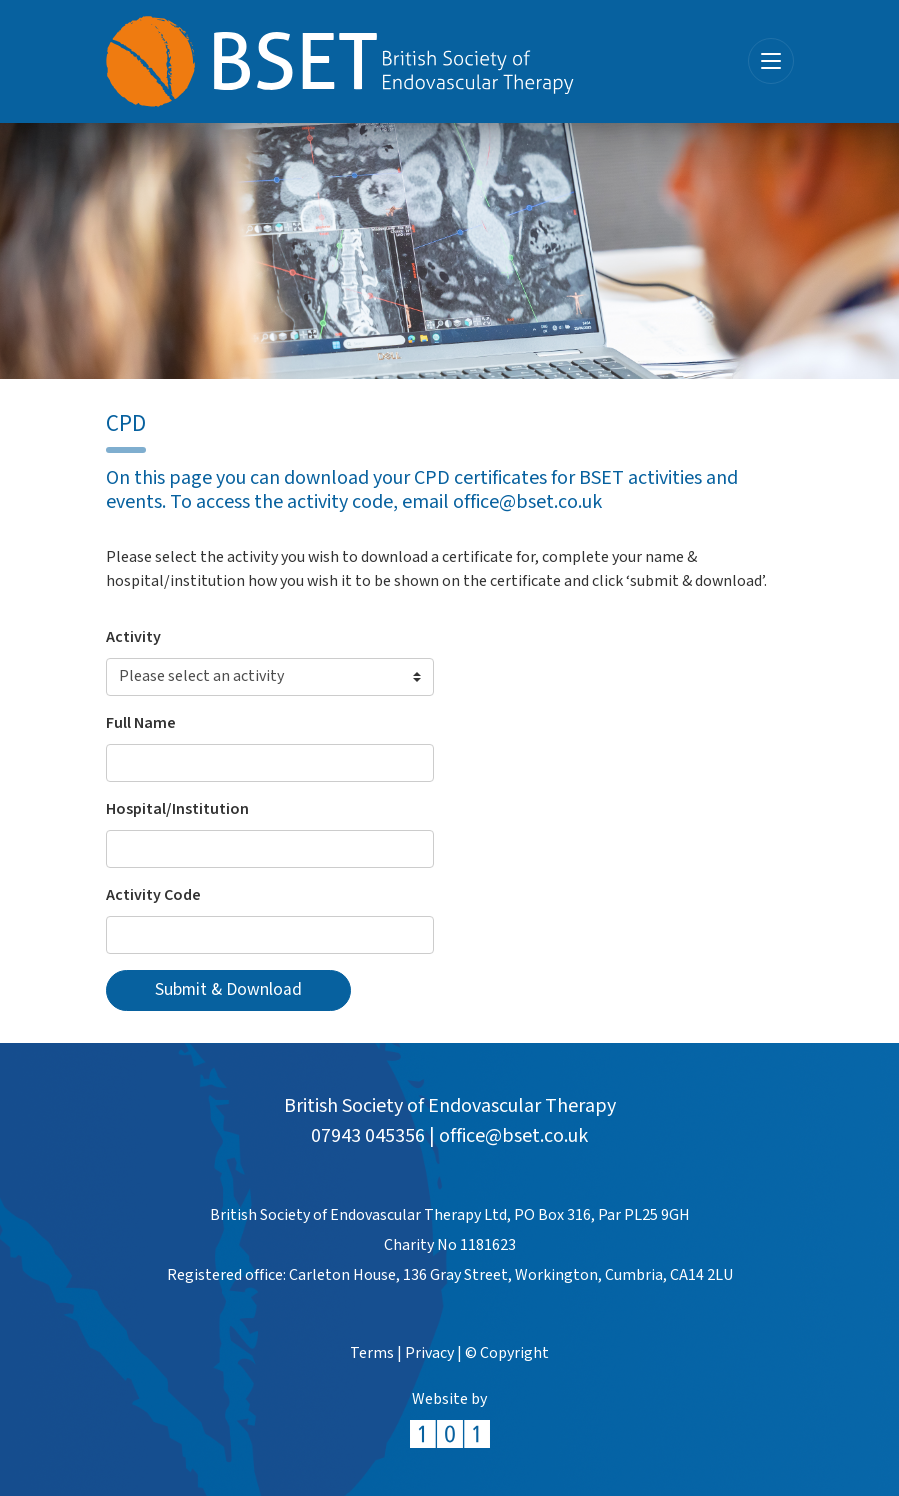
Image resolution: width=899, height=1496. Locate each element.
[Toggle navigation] (771, 61)
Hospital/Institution (177, 809)
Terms (372, 1353)
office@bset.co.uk (513, 1136)
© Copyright (507, 1353)
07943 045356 (368, 1136)
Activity (133, 637)
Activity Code (153, 895)
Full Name (141, 723)
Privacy (429, 1353)
